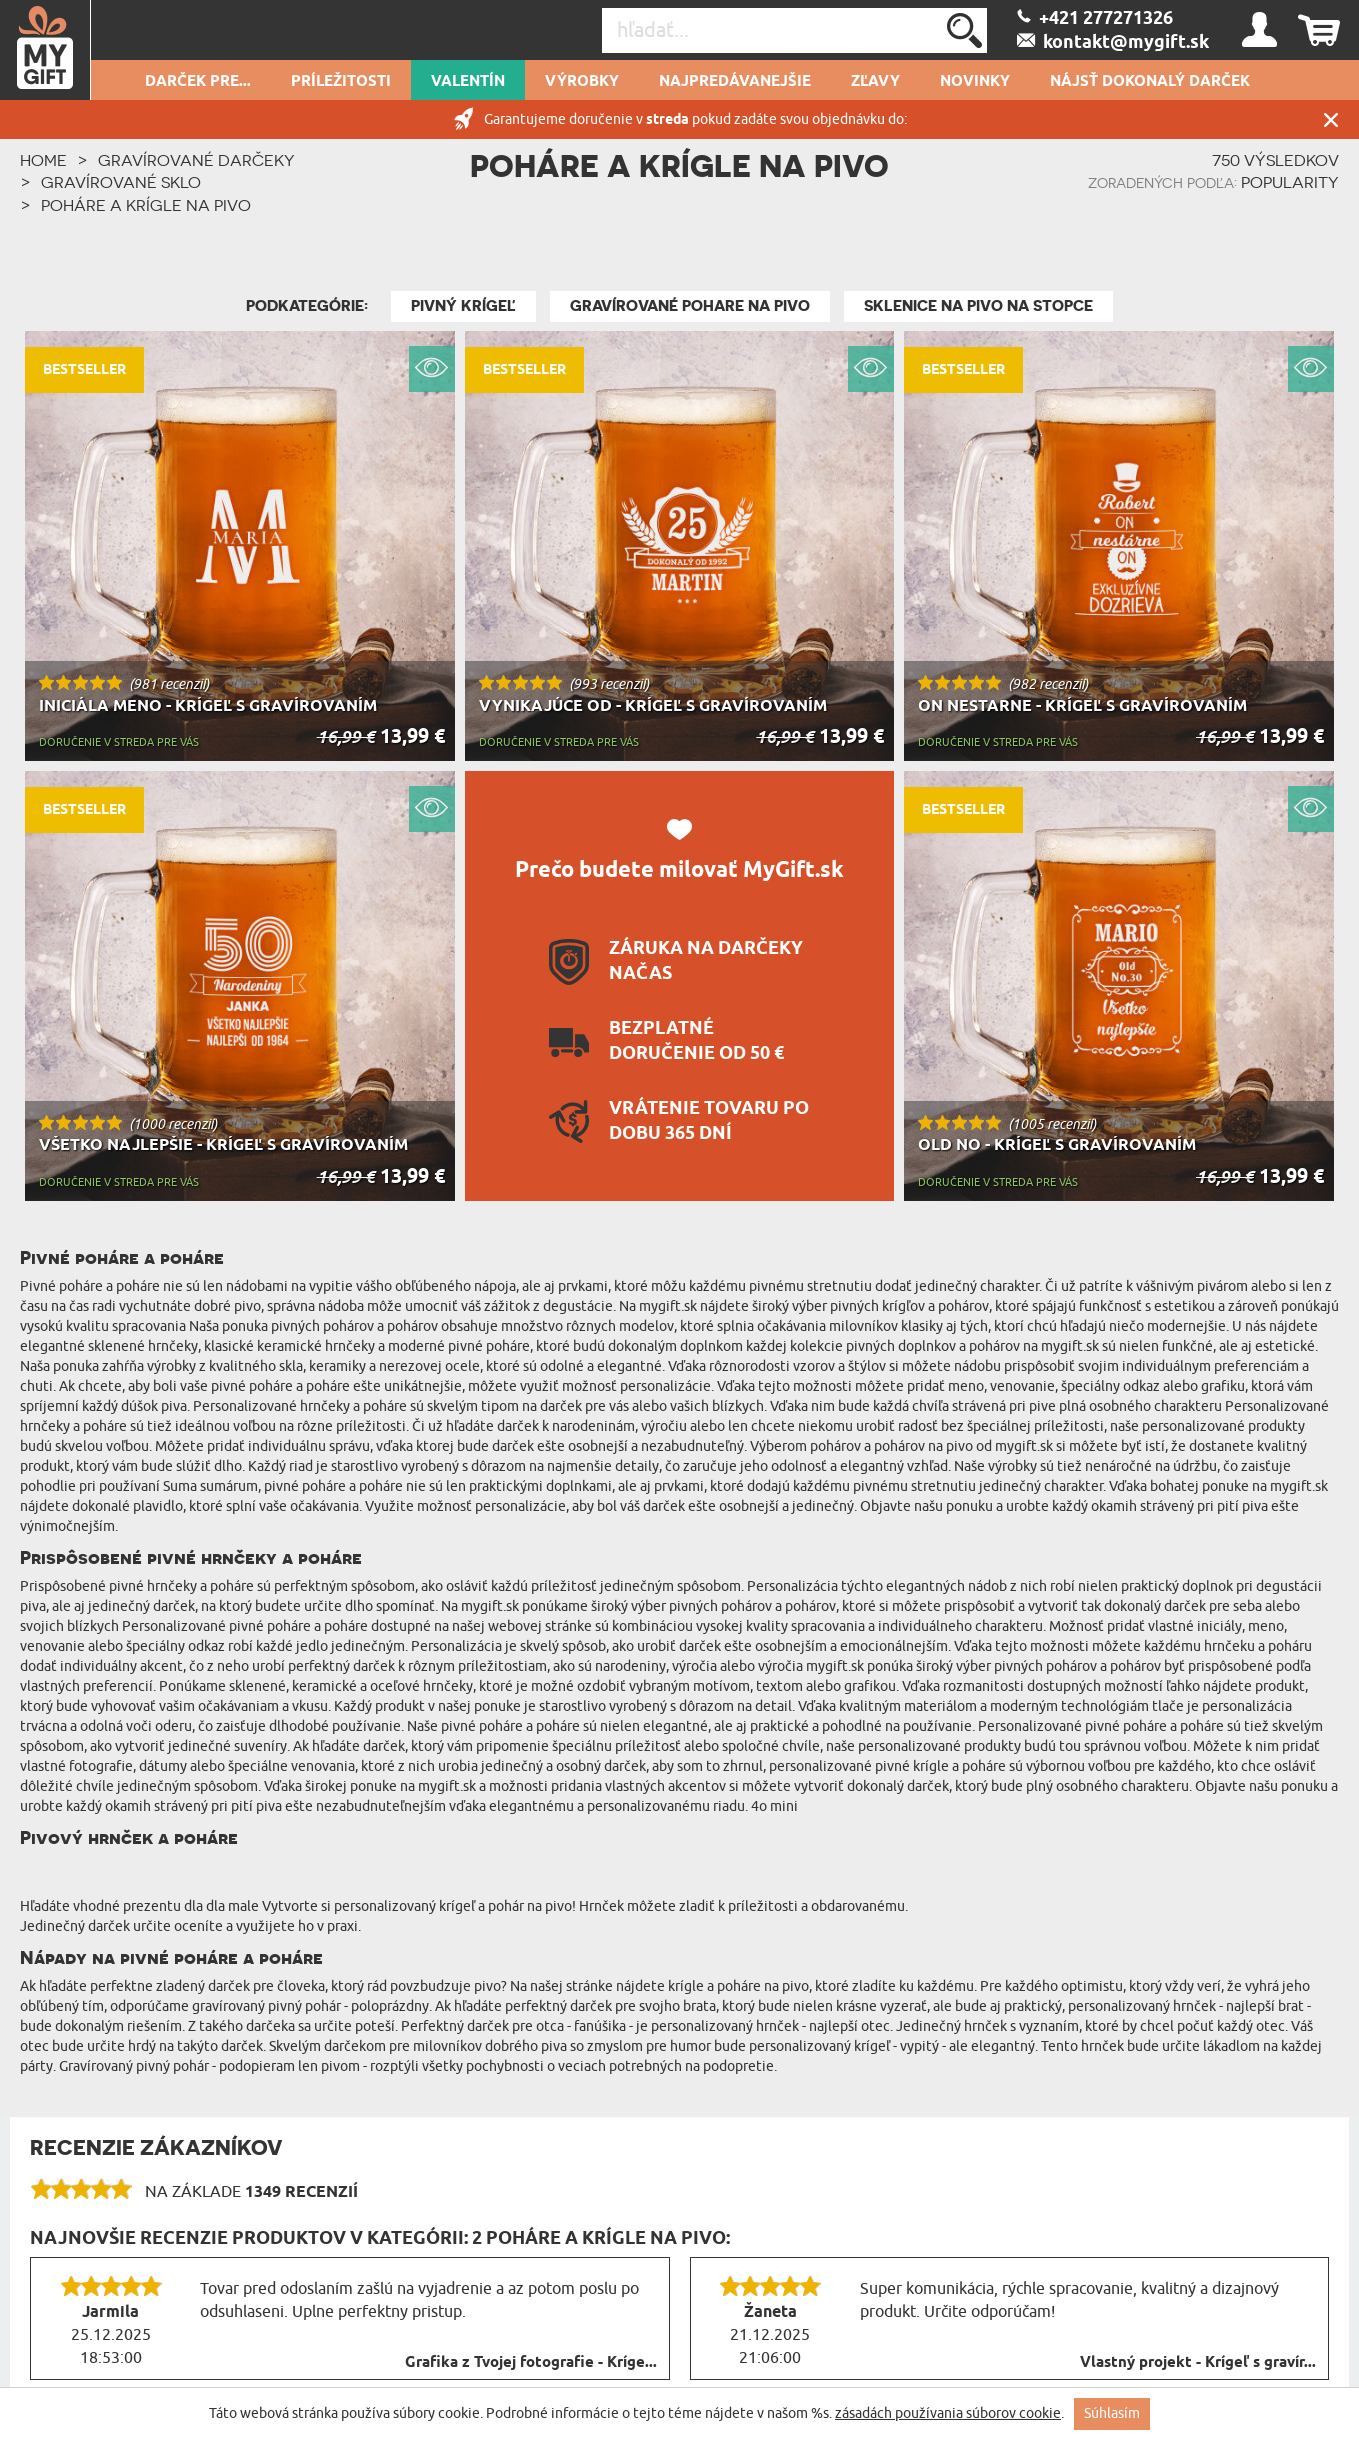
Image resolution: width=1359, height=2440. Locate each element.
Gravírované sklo (121, 182)
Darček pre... (198, 82)
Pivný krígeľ (463, 306)
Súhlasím (1112, 2413)
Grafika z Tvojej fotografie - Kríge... (531, 2363)
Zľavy (875, 82)
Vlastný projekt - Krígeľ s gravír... (1198, 2363)
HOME (43, 160)
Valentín (468, 82)
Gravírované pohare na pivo (690, 306)
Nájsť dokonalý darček (1150, 82)
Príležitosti (341, 82)
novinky (975, 82)
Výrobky (582, 82)
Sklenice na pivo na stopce (978, 306)
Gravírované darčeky (196, 160)
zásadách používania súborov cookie (948, 2413)
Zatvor (1331, 119)
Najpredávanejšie (735, 82)
